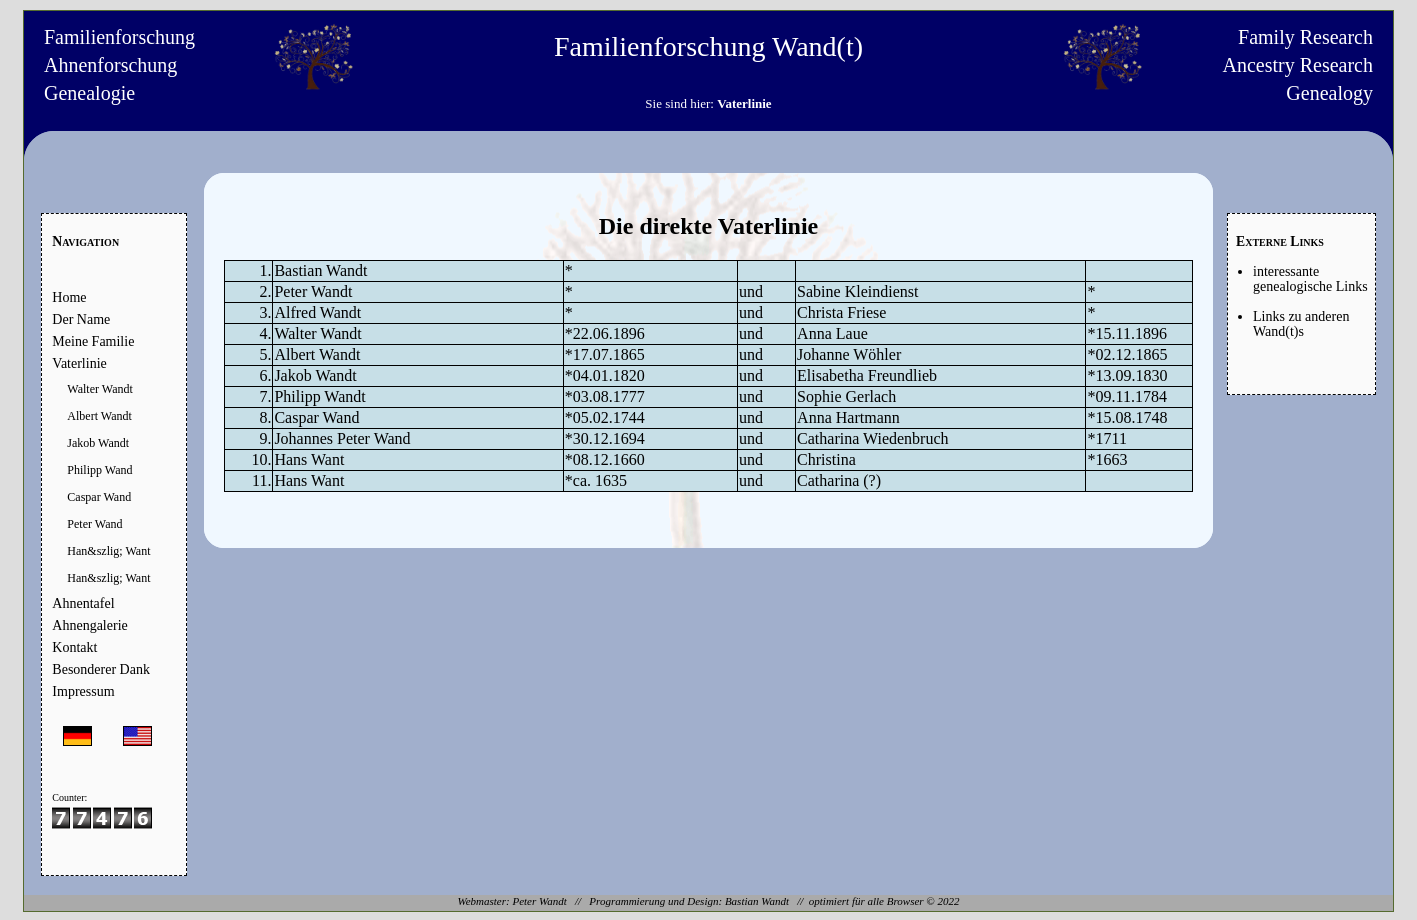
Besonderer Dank (101, 669)
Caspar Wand (99, 497)
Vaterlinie (79, 363)
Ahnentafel (83, 603)
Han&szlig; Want (108, 551)
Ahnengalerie (89, 625)
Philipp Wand (99, 470)
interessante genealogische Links (1310, 279)
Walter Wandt (100, 389)
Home (69, 297)
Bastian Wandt (757, 901)
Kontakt (74, 647)
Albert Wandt (99, 416)
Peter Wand (94, 524)
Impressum (83, 691)
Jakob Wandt (98, 443)
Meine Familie (93, 341)
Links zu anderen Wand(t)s (1301, 324)
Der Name (81, 319)
